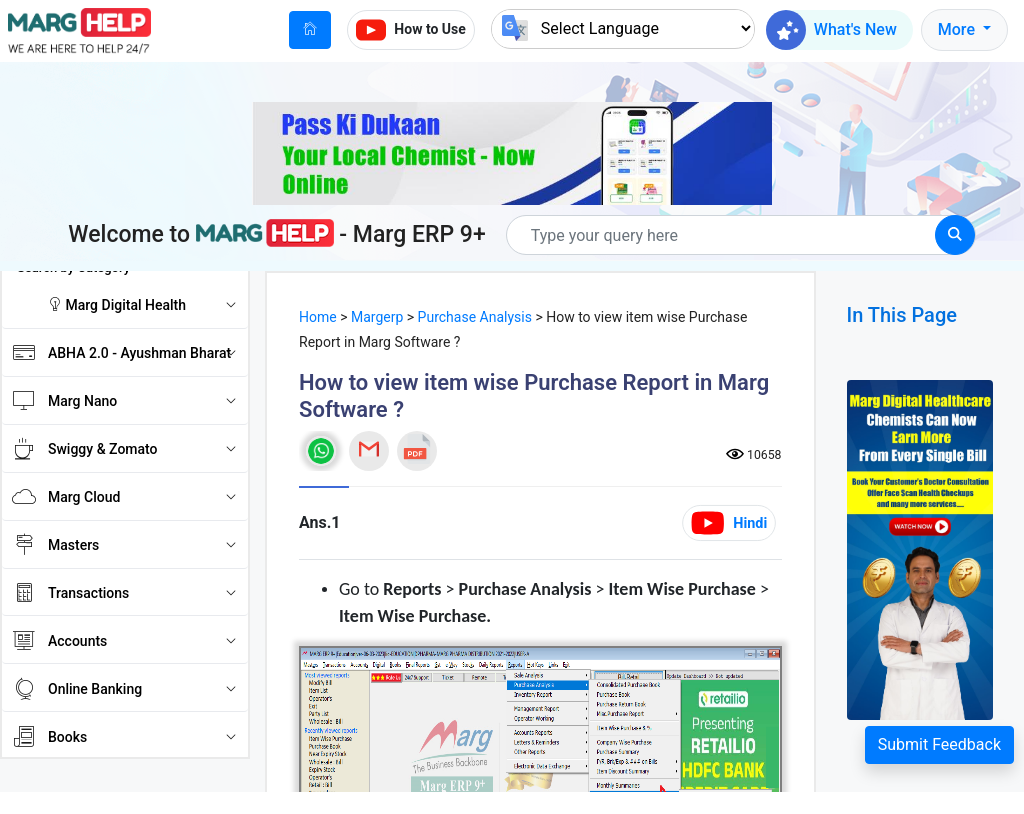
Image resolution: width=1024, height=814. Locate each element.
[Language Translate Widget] (623, 28)
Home (318, 317)
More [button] (958, 29)
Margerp (377, 317)
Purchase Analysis (475, 317)
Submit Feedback (939, 744)
